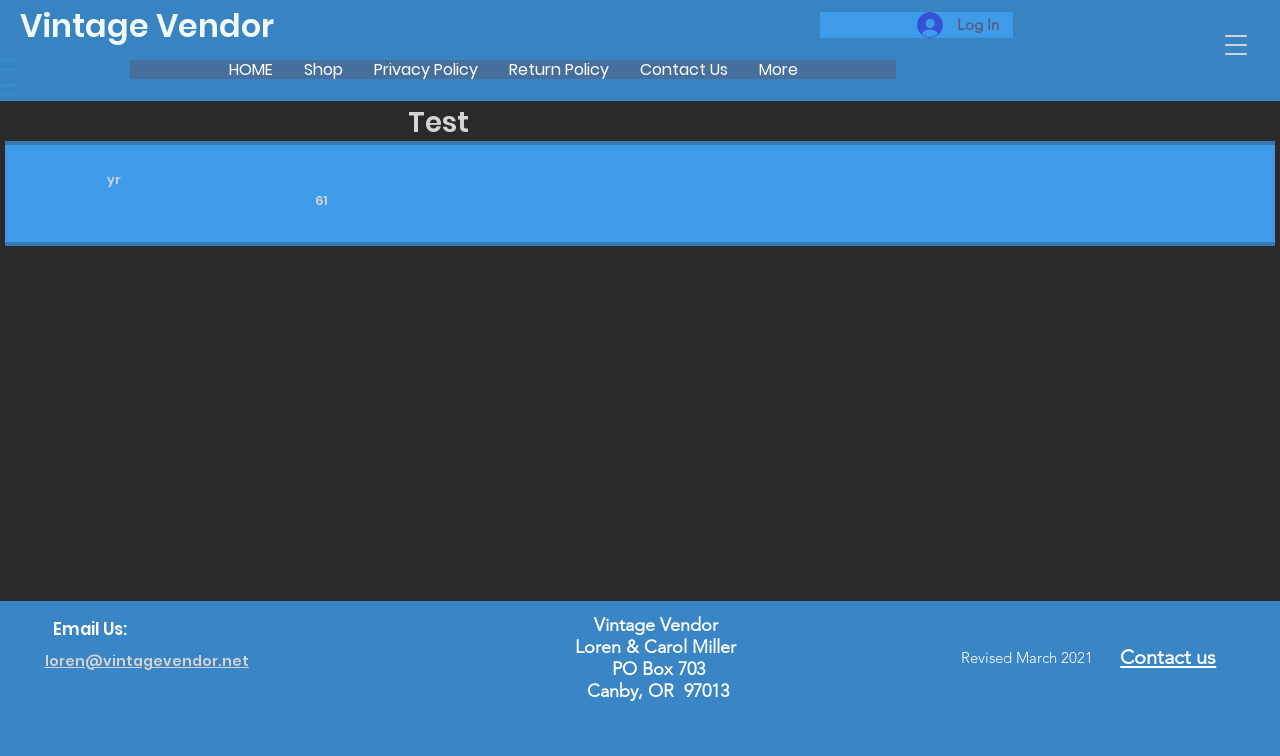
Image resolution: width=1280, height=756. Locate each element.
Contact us (1168, 657)
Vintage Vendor (147, 26)
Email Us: (90, 629)
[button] (1236, 45)
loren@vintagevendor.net (147, 661)
